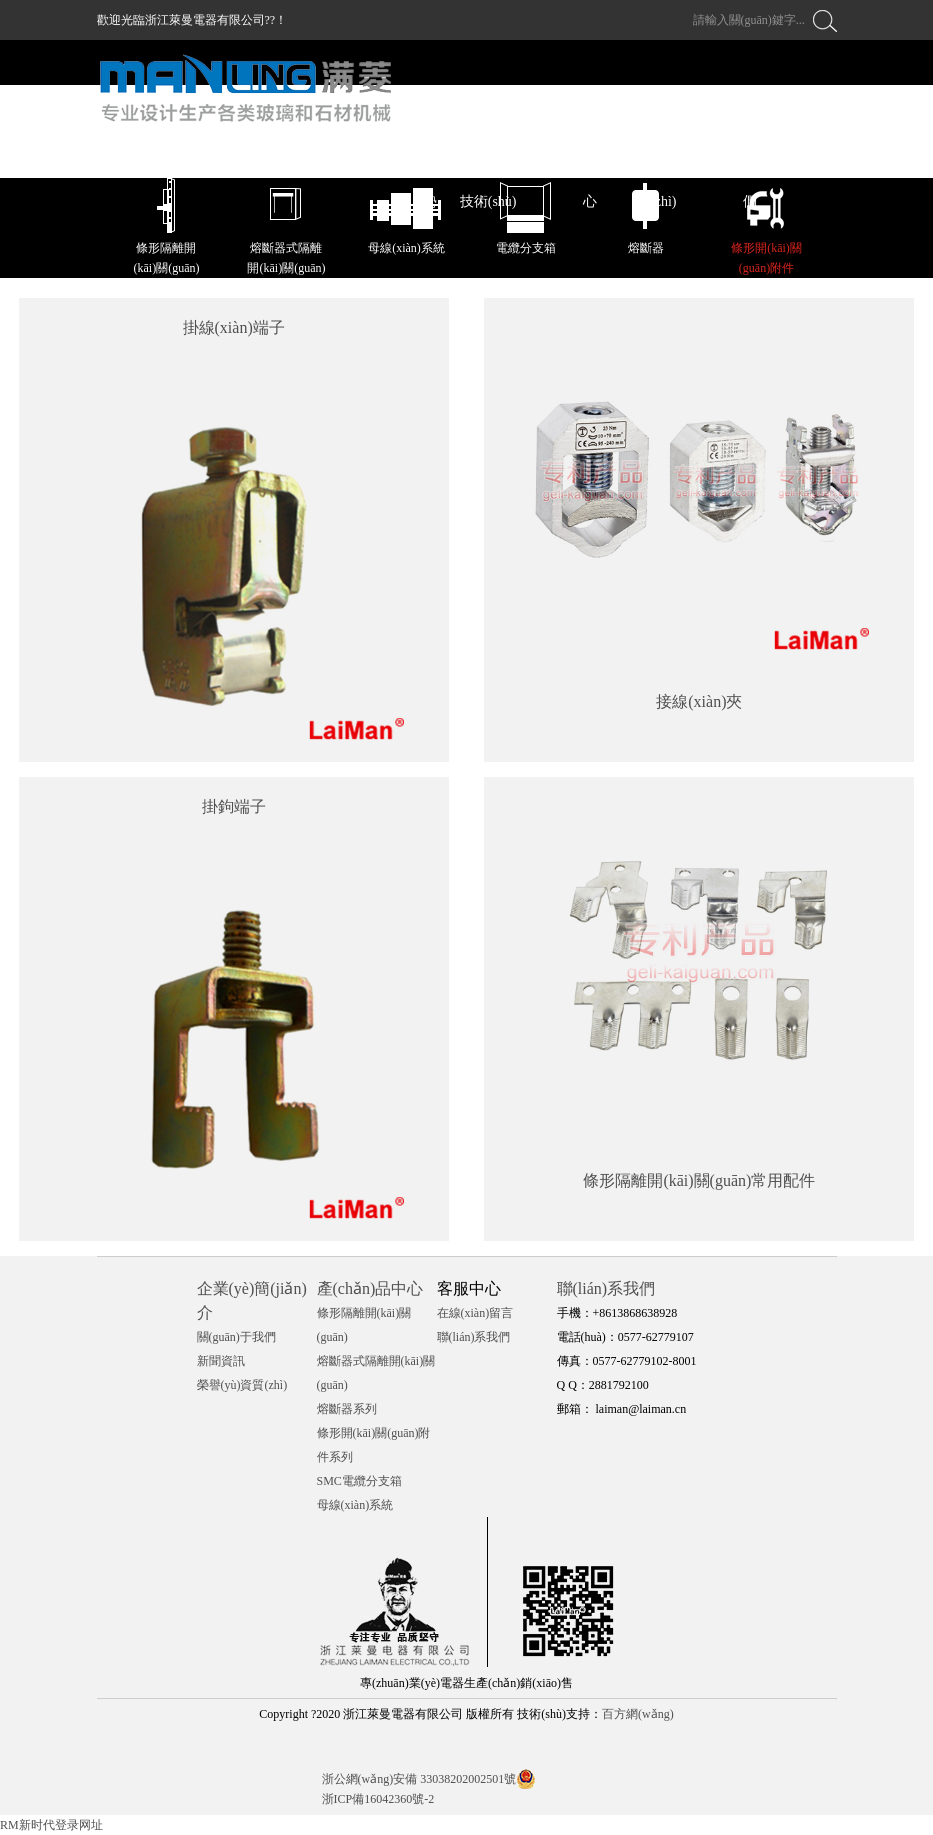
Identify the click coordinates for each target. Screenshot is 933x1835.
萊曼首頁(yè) (317, 155)
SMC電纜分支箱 (359, 1481)
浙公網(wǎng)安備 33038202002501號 (419, 1779)
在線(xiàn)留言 (475, 1313)
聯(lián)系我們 (474, 1337)
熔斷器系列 (347, 1409)
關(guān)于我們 (236, 1337)
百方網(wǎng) (638, 1714)
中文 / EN (808, 155)
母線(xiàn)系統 (355, 1505)
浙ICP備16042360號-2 (378, 1799)
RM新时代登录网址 (51, 1825)
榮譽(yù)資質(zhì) (242, 1385)
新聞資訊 (221, 1361)
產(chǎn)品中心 (370, 1288)
